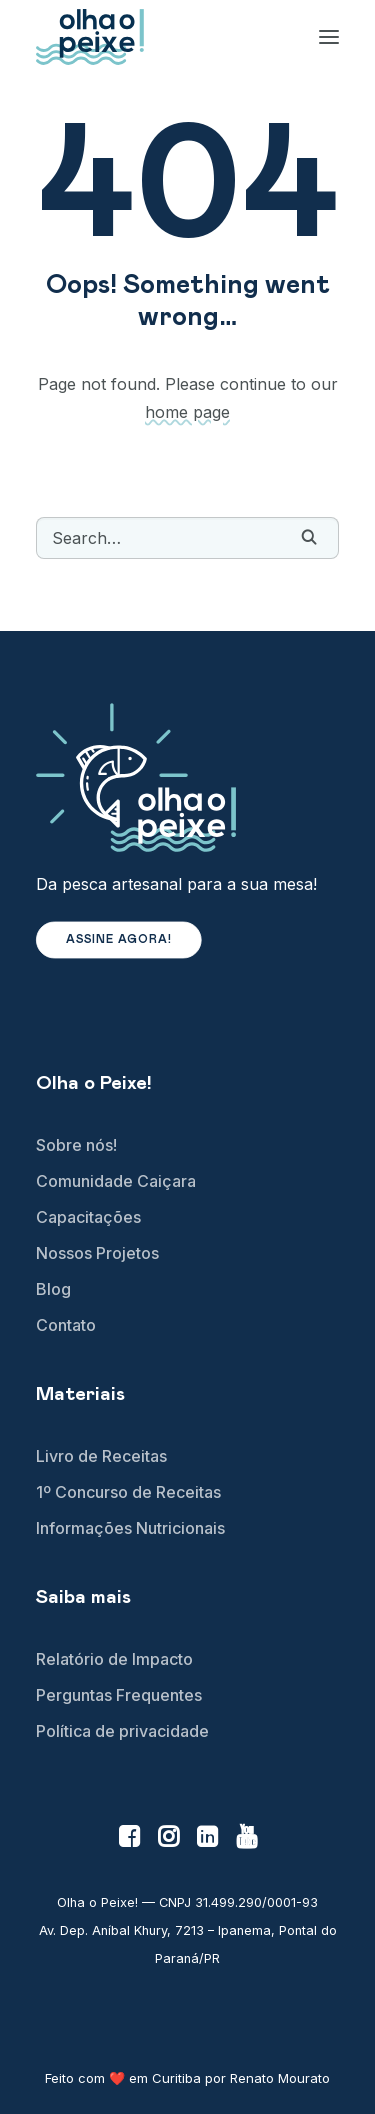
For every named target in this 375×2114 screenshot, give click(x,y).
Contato (66, 1325)
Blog (53, 1289)
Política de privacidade (122, 1731)
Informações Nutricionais (130, 1528)
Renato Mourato (280, 2078)
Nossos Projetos (97, 1253)
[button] (309, 537)
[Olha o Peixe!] (90, 37)
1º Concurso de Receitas (128, 1492)
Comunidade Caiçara (116, 1181)
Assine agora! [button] (119, 940)
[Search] (187, 538)
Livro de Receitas (101, 1456)
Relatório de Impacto (114, 1659)
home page (187, 412)
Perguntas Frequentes (119, 1695)
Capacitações (88, 1217)
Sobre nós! (76, 1145)
